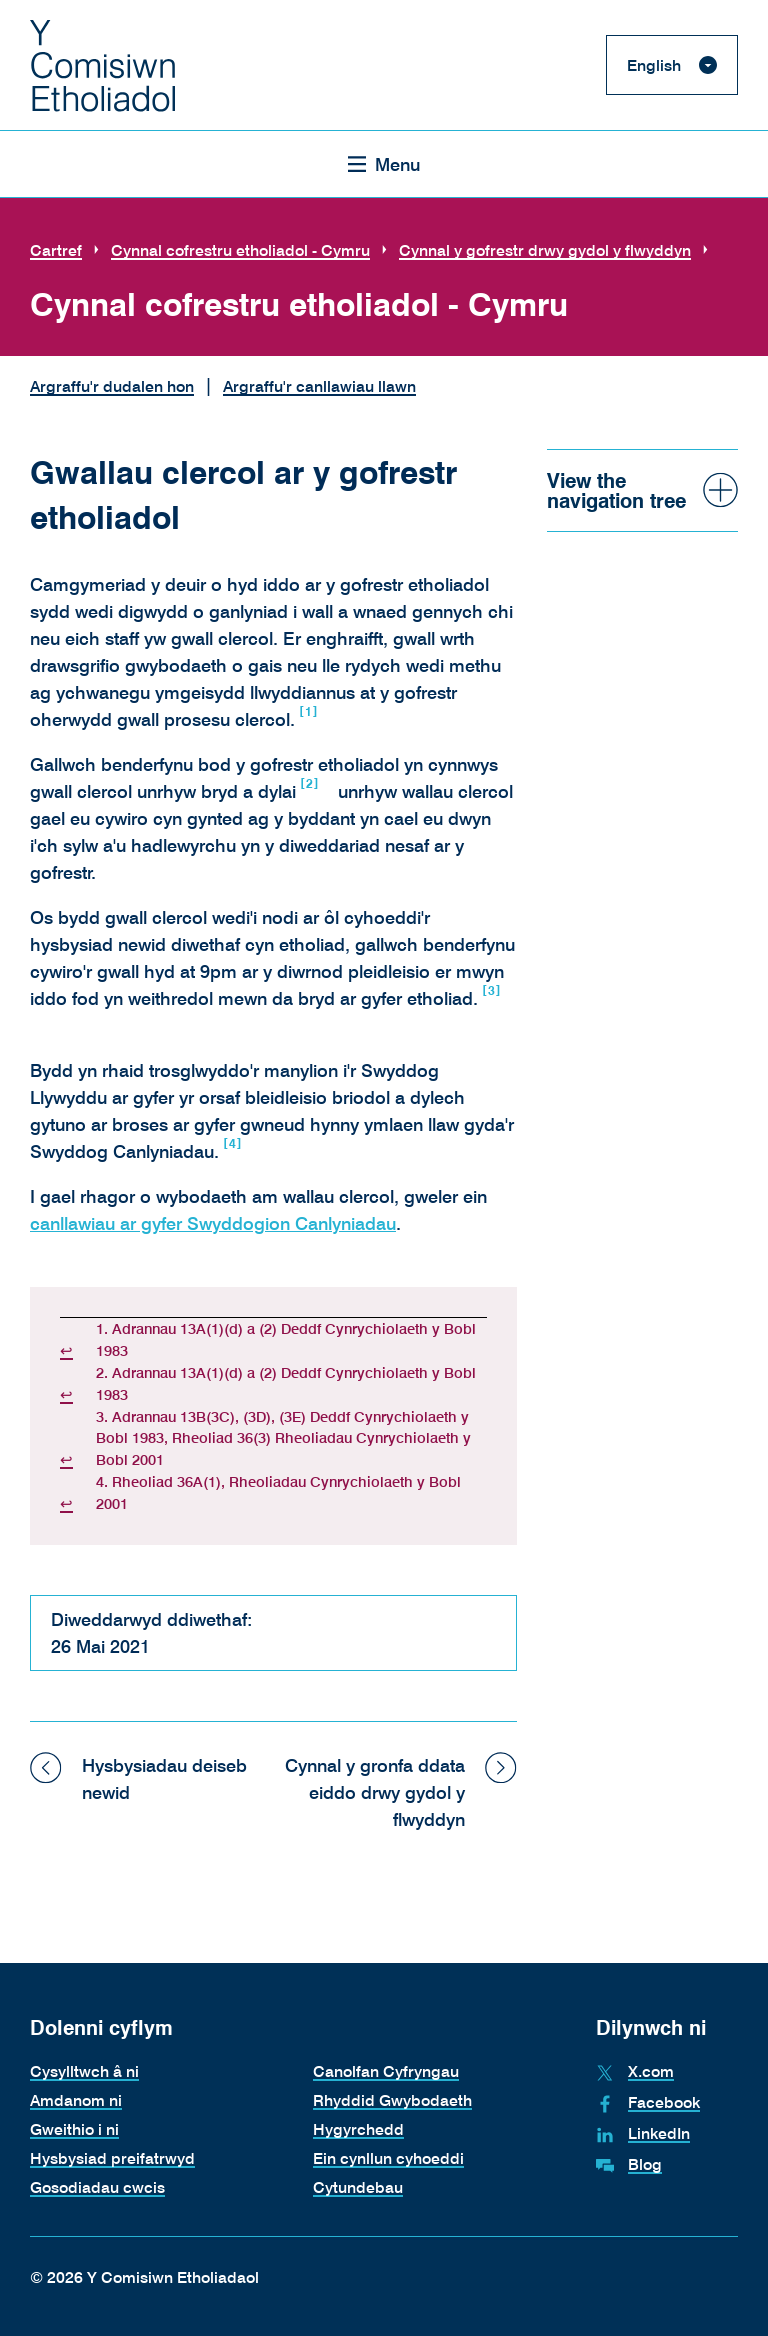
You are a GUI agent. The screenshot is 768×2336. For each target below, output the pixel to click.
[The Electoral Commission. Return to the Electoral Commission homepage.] (102, 65)
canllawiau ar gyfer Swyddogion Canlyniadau (213, 1223)
